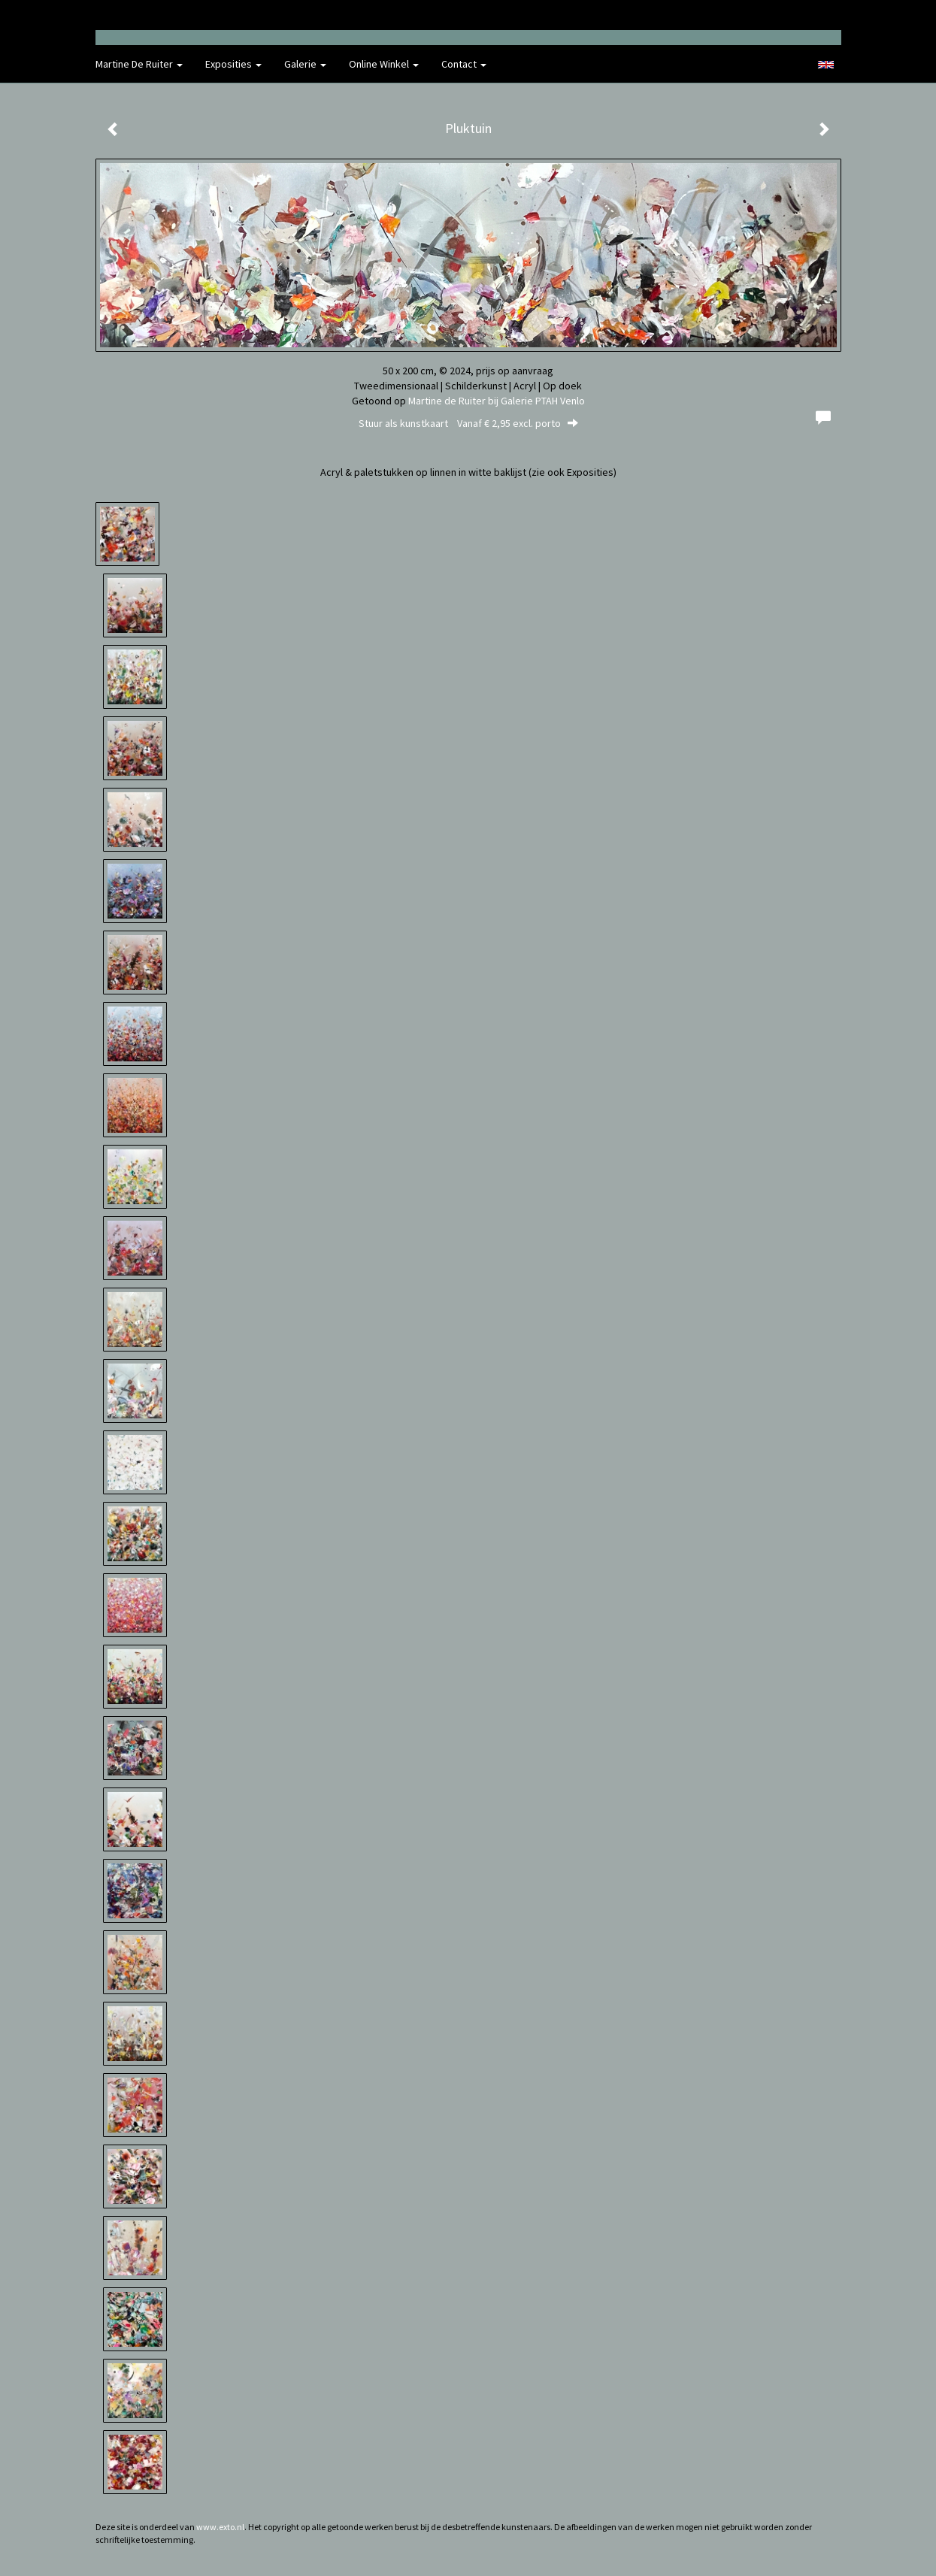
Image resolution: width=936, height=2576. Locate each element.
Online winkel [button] (384, 64)
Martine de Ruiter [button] (139, 64)
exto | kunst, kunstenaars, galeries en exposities (137, 15)
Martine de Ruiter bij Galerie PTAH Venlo (496, 400)
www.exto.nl (220, 2526)
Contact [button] (463, 64)
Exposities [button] (233, 64)
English (826, 64)
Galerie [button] (305, 64)
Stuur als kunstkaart (468, 423)
